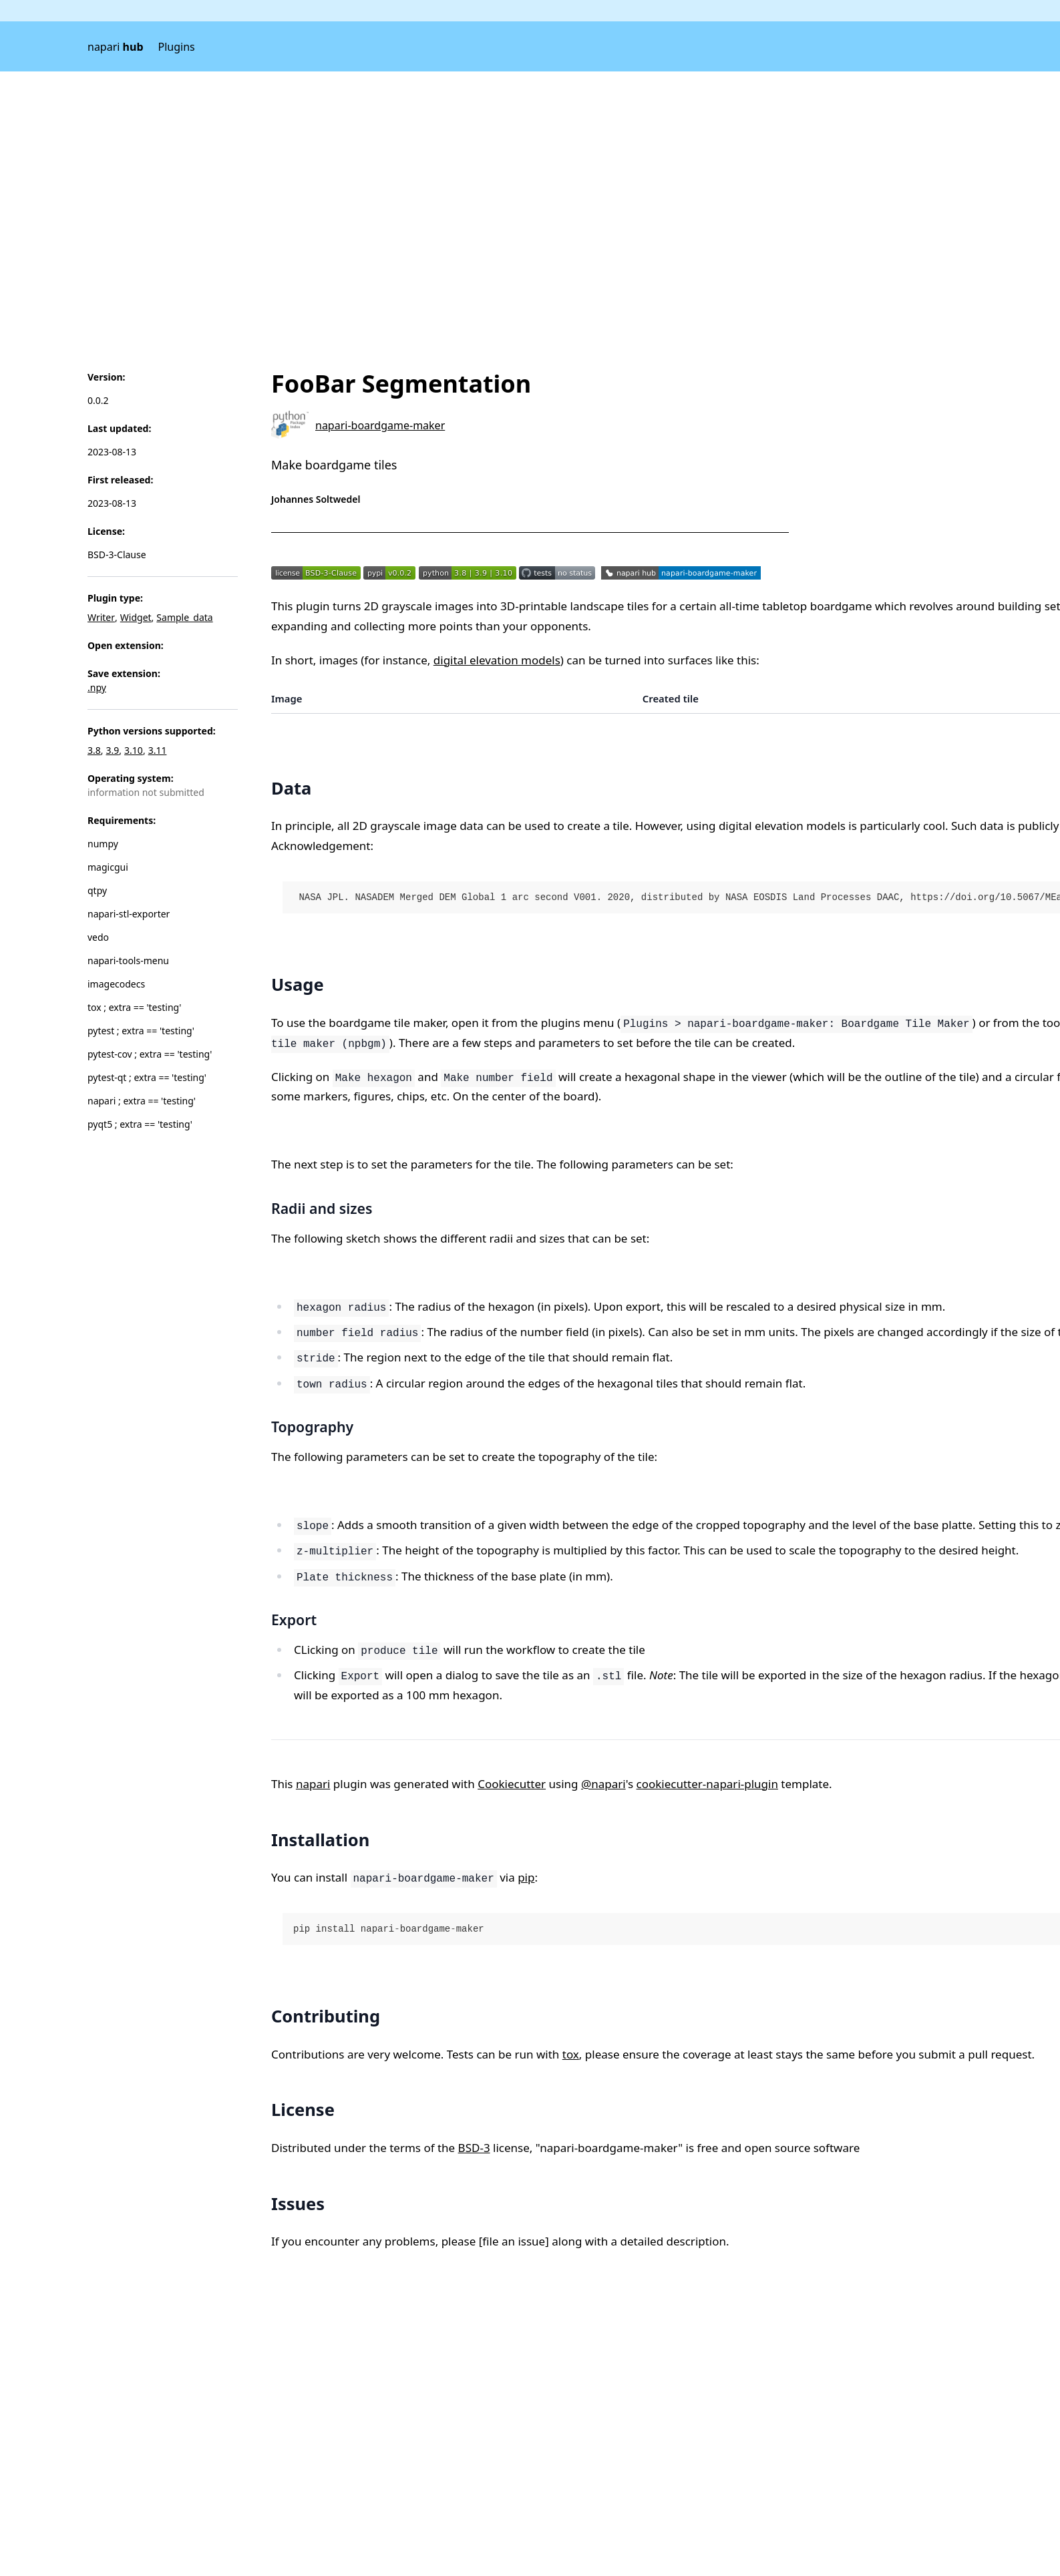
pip (526, 1877)
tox (570, 2054)
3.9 (113, 750)
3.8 (94, 750)
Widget (136, 617)
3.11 (157, 750)
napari (115, 46)
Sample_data (184, 617)
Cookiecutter (512, 1783)
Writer (101, 617)
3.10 (133, 750)
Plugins (176, 46)
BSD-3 (474, 2147)
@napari (603, 1783)
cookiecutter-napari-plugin (707, 1783)
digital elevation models (496, 660)
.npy (96, 687)
